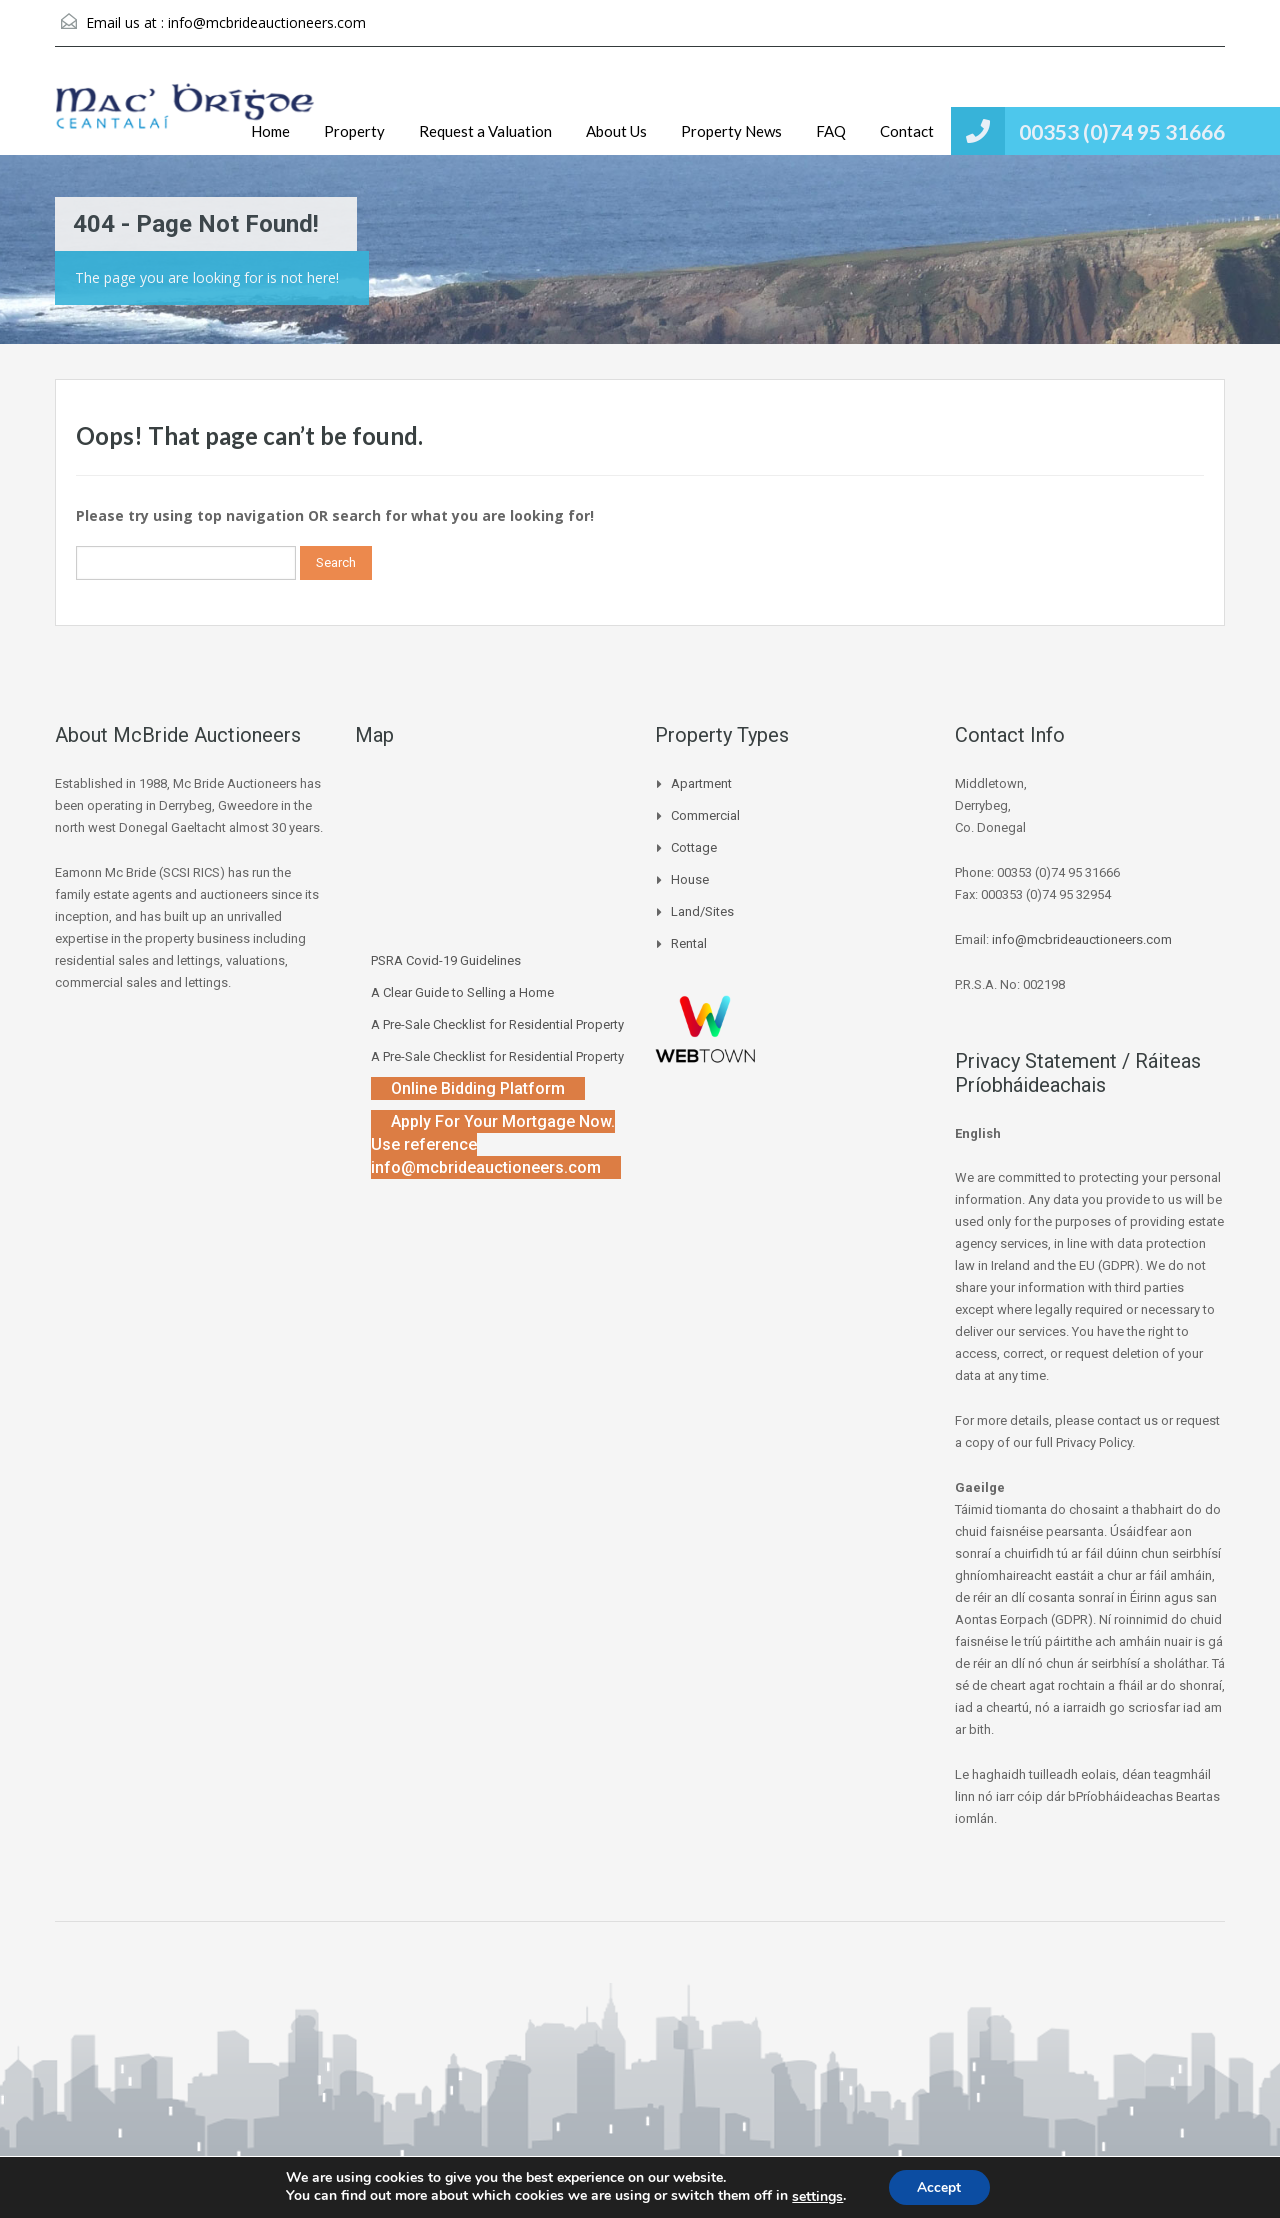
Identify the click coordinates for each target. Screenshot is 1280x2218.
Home (270, 131)
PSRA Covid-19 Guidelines (446, 960)
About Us (616, 131)
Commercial (705, 815)
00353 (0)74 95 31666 (1122, 131)
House (690, 879)
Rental (689, 943)
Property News (731, 131)
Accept (939, 2186)
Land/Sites (702, 911)
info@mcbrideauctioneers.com (267, 22)
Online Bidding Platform (478, 1088)
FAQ (831, 131)
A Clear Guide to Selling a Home (462, 992)
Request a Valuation (485, 131)
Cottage (694, 847)
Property (354, 131)
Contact (907, 131)
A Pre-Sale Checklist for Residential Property (497, 1024)
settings (816, 2196)
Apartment (701, 783)
